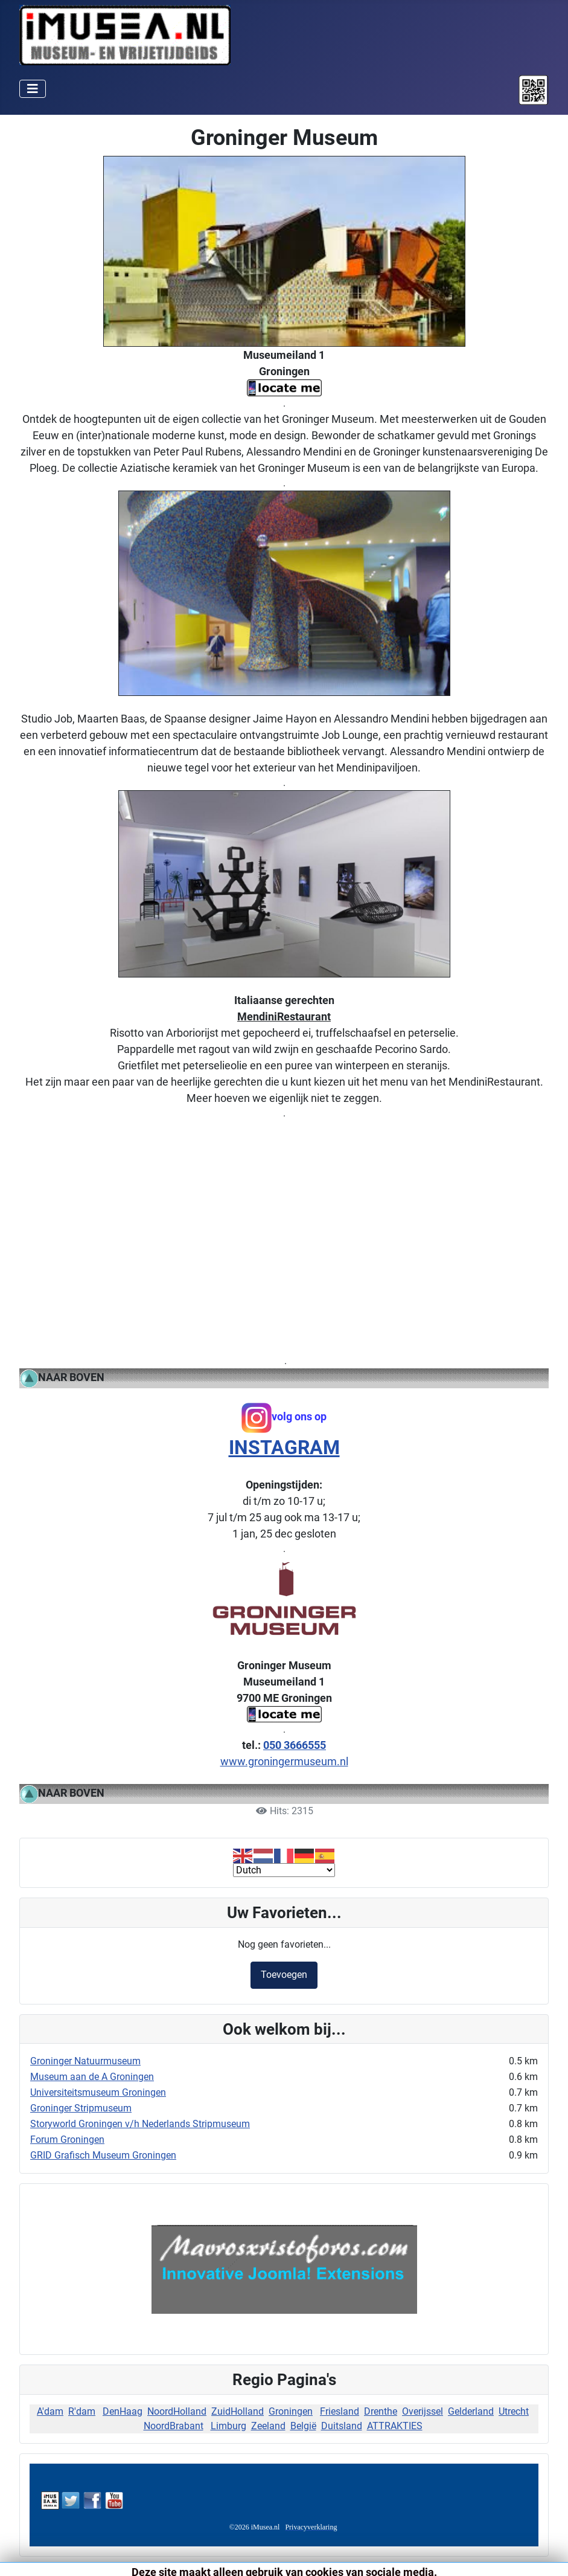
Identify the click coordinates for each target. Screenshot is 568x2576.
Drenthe (380, 2411)
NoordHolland (176, 2411)
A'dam (50, 2411)
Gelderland (471, 2411)
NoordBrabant (173, 2426)
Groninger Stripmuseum (81, 2108)
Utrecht (514, 2411)
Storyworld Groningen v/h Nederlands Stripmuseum (140, 2124)
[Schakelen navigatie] (32, 89)
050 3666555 (294, 1745)
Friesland (339, 2411)
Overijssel (422, 2411)
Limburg (228, 2426)
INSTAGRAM (284, 1447)
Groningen (291, 2411)
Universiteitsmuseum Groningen (98, 2092)
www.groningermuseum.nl (284, 1761)
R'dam (81, 2411)
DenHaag (122, 2411)
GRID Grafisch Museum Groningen (103, 2155)
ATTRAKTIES (395, 2426)
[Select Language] (284, 1870)
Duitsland (341, 2426)
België (303, 2426)
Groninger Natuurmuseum (85, 2061)
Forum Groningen (67, 2139)
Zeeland (268, 2426)
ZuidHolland (237, 2411)
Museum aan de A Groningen (92, 2076)
